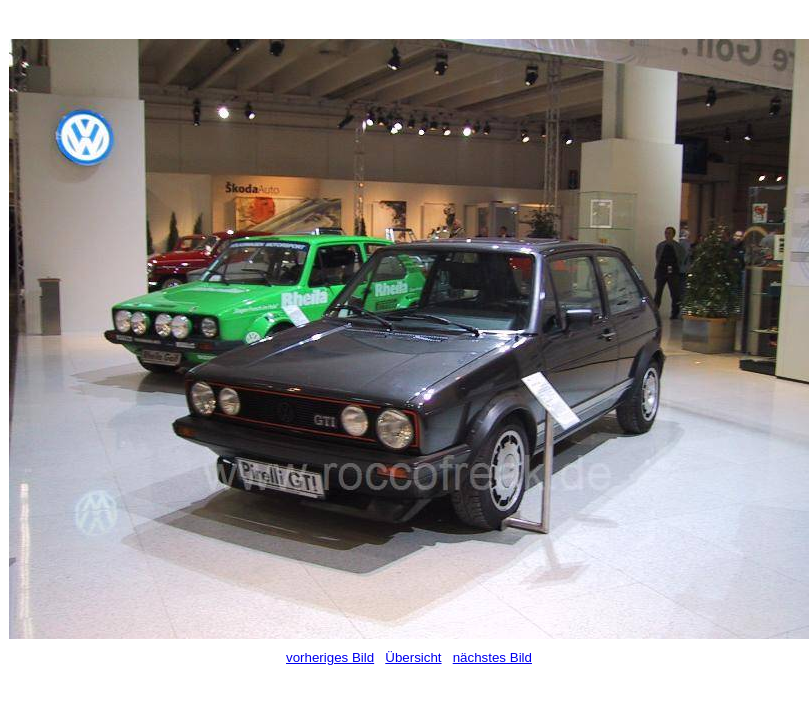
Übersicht (413, 657)
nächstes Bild (492, 657)
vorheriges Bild (330, 657)
